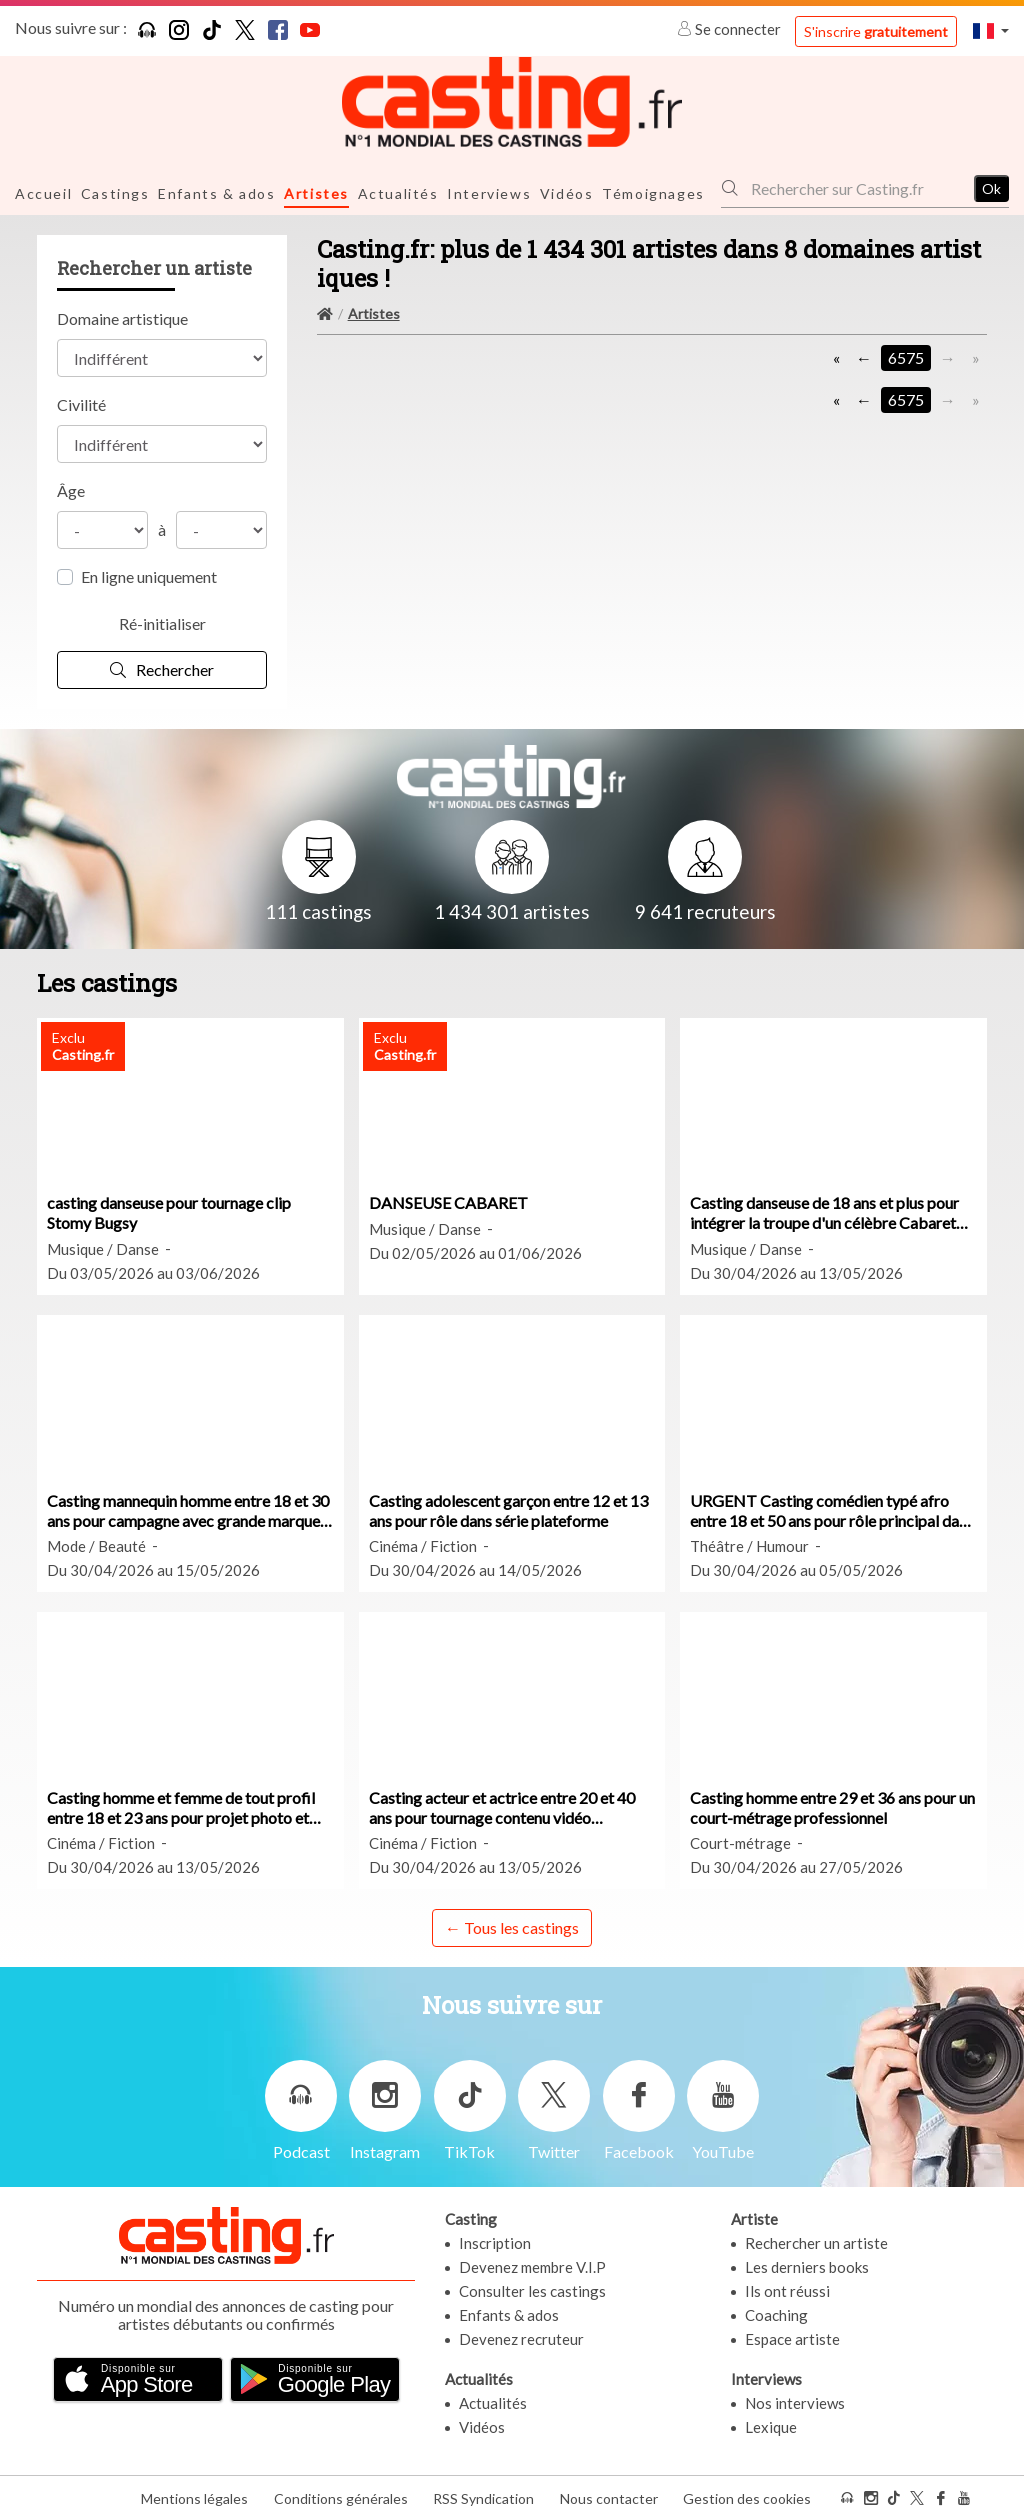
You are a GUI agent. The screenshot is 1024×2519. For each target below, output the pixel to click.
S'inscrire (876, 31)
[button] (991, 30)
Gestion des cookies (747, 2497)
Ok (991, 187)
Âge (71, 489)
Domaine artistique (122, 317)
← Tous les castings (512, 1926)
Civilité (81, 403)
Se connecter (730, 29)
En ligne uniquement (149, 575)
